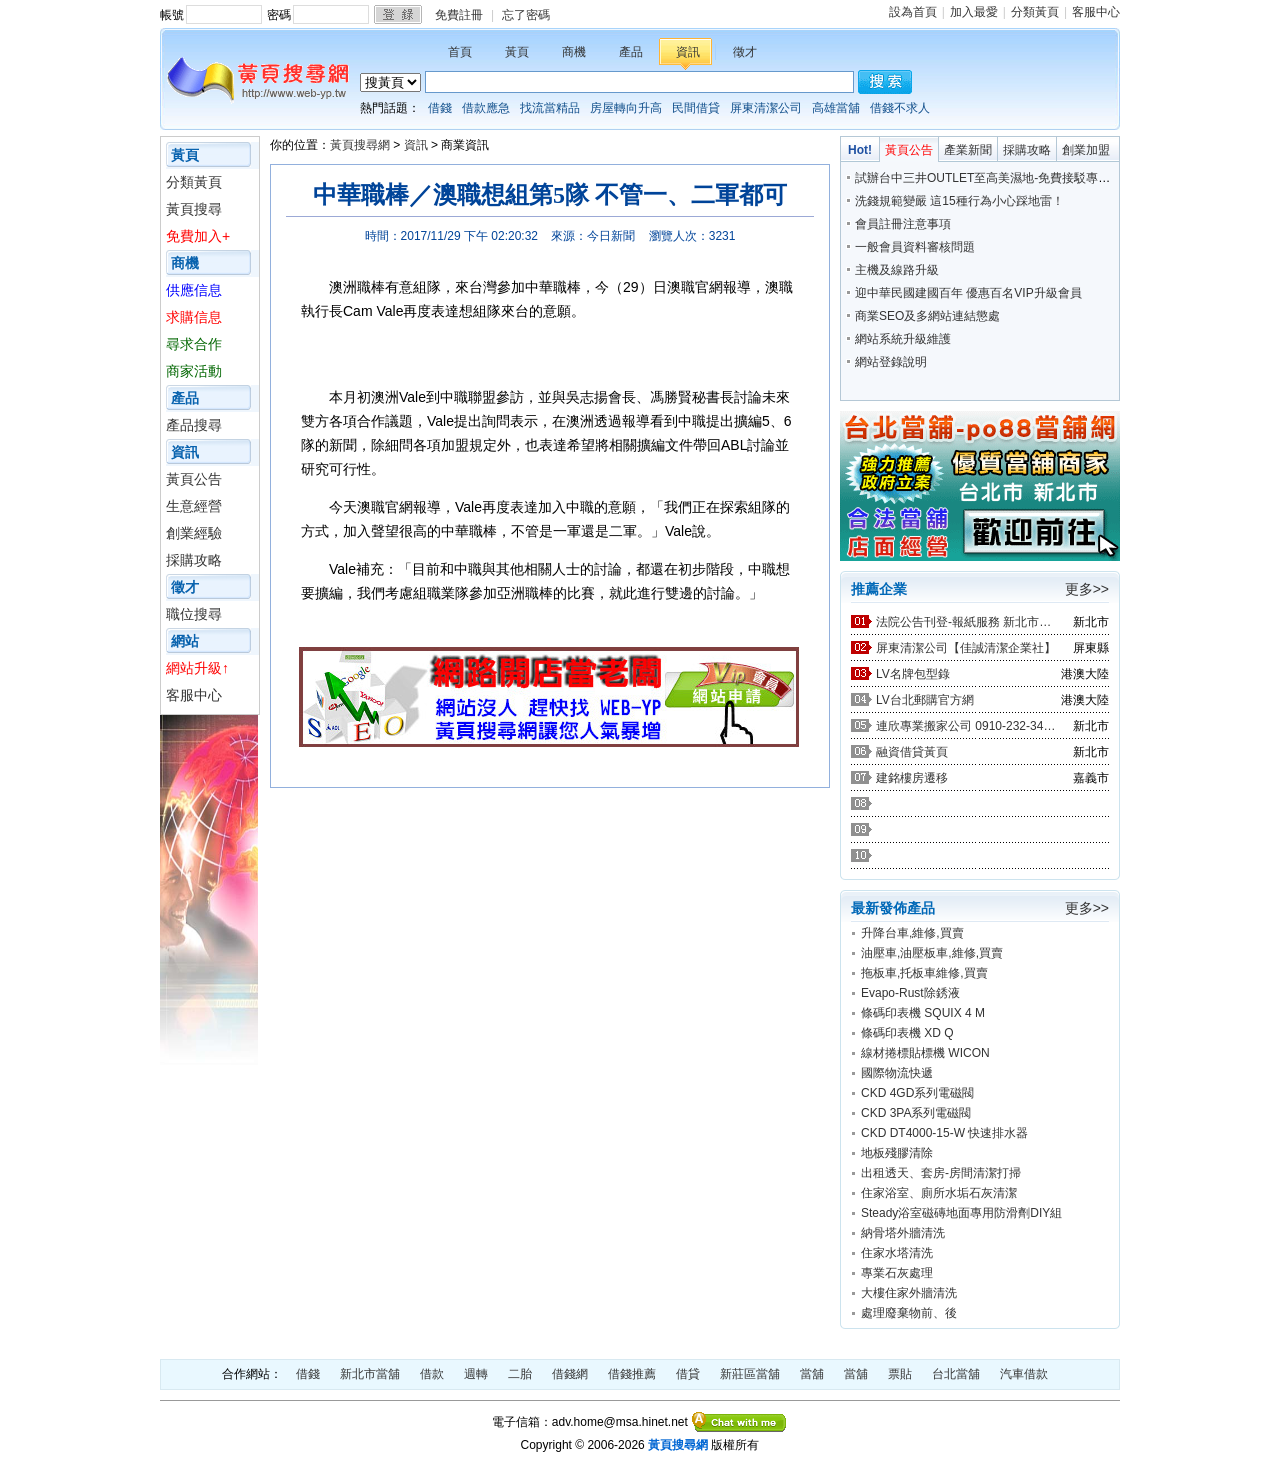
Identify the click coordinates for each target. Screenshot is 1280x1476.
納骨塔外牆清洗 (903, 1233)
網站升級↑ (197, 668)
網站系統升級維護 (903, 339)
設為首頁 (913, 12)
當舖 (812, 1374)
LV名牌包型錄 (913, 674)
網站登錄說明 (891, 362)
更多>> (1087, 589)
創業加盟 (1086, 150)
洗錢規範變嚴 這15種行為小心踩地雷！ (959, 201)
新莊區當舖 (750, 1374)
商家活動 (194, 371)
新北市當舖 (370, 1374)
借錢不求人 (900, 108)
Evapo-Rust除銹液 (910, 993)
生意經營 (194, 506)
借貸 (688, 1374)
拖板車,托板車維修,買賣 (924, 973)
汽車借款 (1024, 1374)
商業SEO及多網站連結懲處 (927, 316)
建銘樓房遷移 (912, 778)
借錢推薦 (632, 1374)
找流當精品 (550, 108)
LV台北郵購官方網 (925, 700)
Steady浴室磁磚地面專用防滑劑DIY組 (961, 1213)
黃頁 (517, 52)
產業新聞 (968, 150)
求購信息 (194, 317)
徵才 (745, 52)
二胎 (520, 1374)
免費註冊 (459, 15)
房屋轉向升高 (626, 108)
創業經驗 (194, 533)
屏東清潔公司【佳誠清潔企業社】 (966, 648)
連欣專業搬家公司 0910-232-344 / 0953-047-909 (966, 726)
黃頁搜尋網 (360, 145)
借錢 (440, 108)
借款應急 (486, 108)
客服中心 (1096, 12)
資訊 (688, 52)
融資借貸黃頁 (912, 752)
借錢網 (570, 1374)
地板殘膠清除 (897, 1153)
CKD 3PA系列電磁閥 (916, 1113)
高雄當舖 (836, 108)
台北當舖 (956, 1374)
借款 (432, 1374)
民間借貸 (696, 108)
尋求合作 (194, 344)
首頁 (460, 52)
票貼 (900, 1374)
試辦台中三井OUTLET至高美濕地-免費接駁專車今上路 (1000, 178)
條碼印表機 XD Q (907, 1033)
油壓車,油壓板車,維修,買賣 (932, 953)
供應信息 (194, 290)
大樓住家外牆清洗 (909, 1293)
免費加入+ (198, 236)
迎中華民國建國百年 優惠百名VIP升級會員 (968, 293)
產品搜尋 (194, 425)
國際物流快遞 (897, 1073)
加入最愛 (974, 12)
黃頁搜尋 (194, 209)
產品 (631, 52)
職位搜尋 (194, 614)
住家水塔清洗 (897, 1253)
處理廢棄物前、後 (909, 1313)
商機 (574, 52)
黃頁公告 (194, 479)
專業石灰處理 (897, 1273)
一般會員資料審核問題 (915, 247)
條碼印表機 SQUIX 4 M (923, 1013)
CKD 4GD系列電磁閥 (917, 1093)
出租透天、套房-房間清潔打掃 (941, 1173)
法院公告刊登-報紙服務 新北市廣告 (966, 622)
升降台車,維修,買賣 (912, 933)
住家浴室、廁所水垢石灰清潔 (939, 1193)
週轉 (476, 1374)
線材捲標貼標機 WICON (925, 1053)
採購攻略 (194, 560)
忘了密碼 (526, 15)
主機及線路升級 (897, 270)
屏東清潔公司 (766, 108)
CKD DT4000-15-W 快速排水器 (944, 1133)
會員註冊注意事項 (903, 224)
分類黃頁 (1035, 12)
